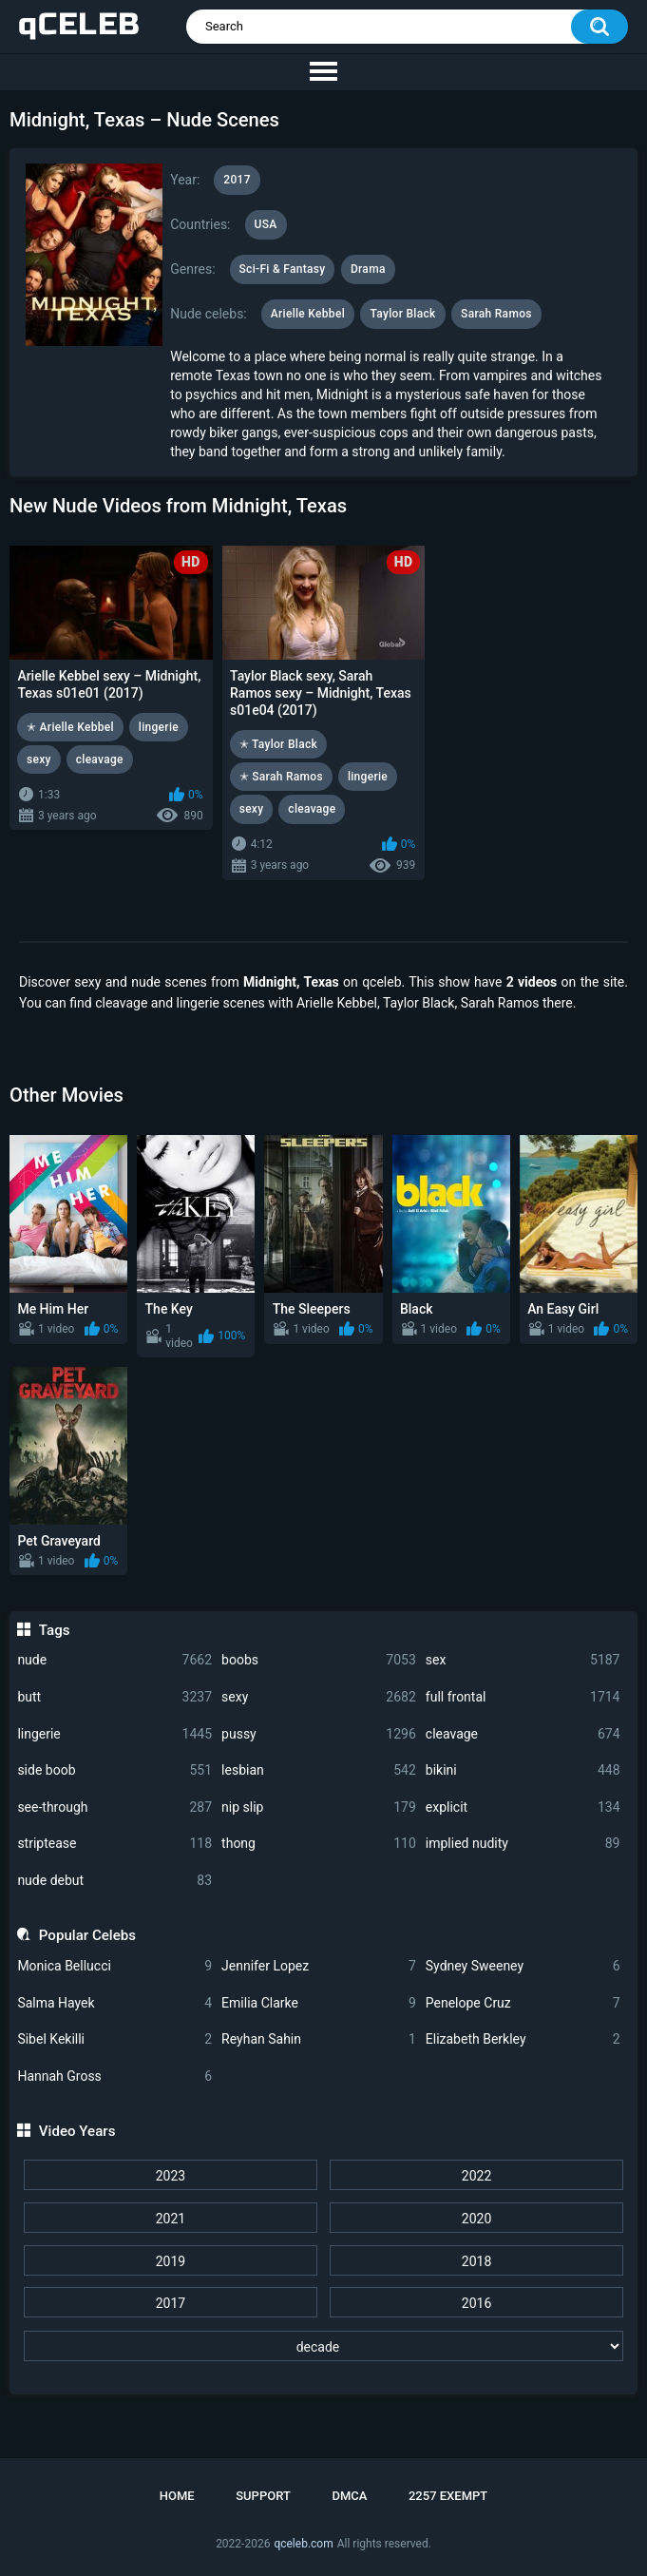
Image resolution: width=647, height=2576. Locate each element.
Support (263, 2496)
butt (114, 1697)
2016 (476, 2303)
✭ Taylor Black (278, 744)
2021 (170, 2218)
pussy (318, 1734)
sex (523, 1660)
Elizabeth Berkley (523, 2039)
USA (266, 224)
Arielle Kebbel (308, 313)
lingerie (114, 1734)
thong (318, 1844)
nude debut (114, 1881)
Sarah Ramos (496, 313)
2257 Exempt (448, 2496)
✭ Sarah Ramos (281, 776)
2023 (170, 2175)
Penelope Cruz (523, 2003)
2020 (476, 2218)
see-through (114, 1807)
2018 (476, 2261)
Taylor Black (402, 313)
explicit (523, 1807)
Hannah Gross (114, 2076)
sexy (318, 1697)
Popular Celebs (87, 1935)
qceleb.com (303, 2543)
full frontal (523, 1697)
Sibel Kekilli (114, 2039)
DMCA (349, 2496)
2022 (476, 2175)
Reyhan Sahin (318, 2039)
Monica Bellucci (114, 1966)
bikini (523, 1770)
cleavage (523, 1734)
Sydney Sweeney (523, 1966)
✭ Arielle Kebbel (70, 727)
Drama (368, 269)
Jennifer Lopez (318, 1966)
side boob (114, 1770)
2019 (170, 2261)
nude (114, 1660)
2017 (170, 2303)
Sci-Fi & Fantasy (282, 269)
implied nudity (523, 1844)
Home (177, 2496)
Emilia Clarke (318, 2003)
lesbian (318, 1770)
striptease (114, 1844)
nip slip (318, 1807)
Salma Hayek (114, 2003)
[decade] (323, 2346)
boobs (318, 1660)
